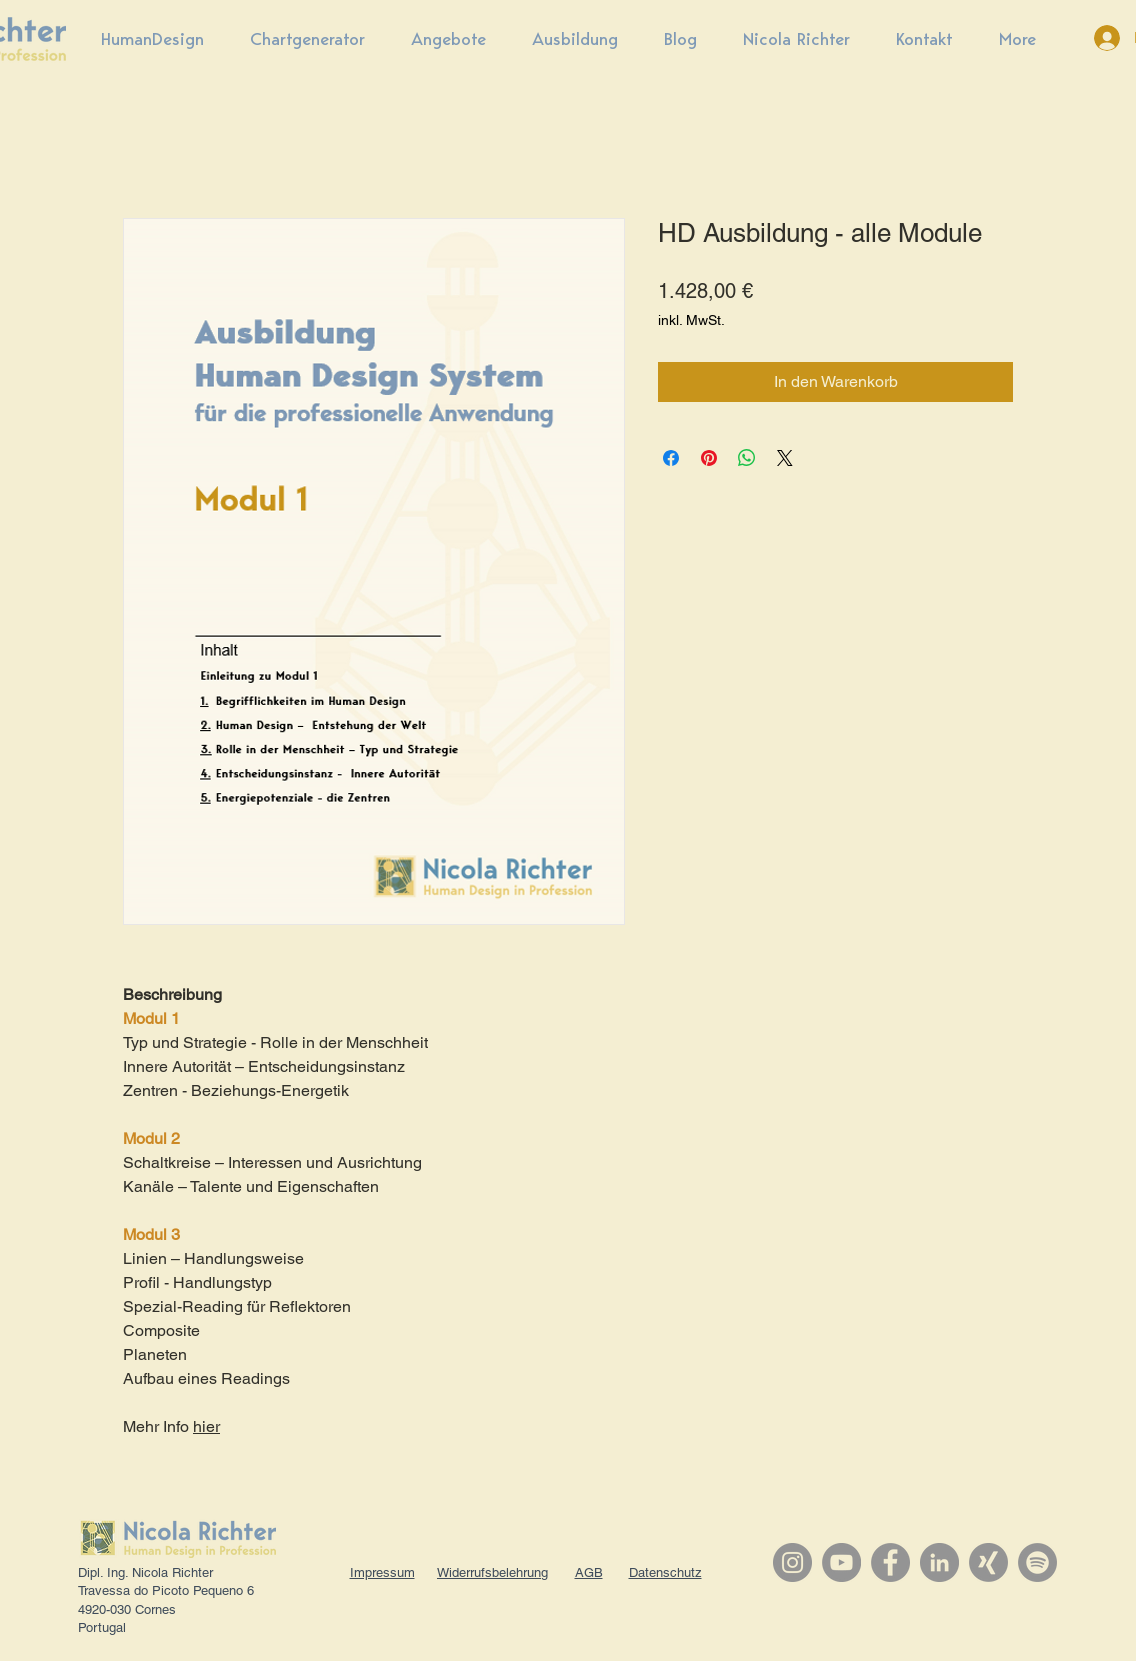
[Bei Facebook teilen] (671, 458)
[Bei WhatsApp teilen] (747, 458)
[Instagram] (792, 1562)
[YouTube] (841, 1562)
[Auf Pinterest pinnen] (709, 458)
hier (206, 1426)
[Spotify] (1037, 1562)
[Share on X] (785, 458)
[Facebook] (890, 1562)
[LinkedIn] (939, 1562)
